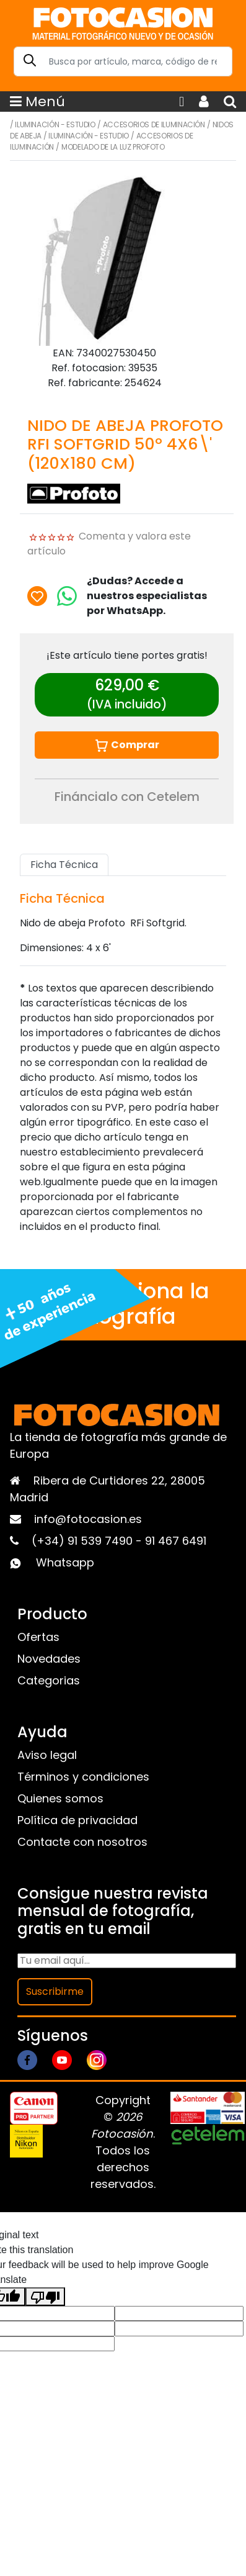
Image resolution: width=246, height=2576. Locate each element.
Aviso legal (47, 1755)
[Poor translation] (45, 2296)
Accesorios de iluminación (154, 124)
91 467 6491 (175, 1540)
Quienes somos (60, 1798)
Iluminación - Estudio (55, 124)
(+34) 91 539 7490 (84, 1540)
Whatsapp (65, 1562)
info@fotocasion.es (88, 1519)
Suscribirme (55, 1991)
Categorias (48, 1680)
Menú (37, 101)
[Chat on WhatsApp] (67, 596)
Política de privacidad (77, 1820)
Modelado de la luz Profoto (113, 147)
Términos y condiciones (83, 1776)
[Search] (123, 61)
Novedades (49, 1658)
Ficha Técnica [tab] (64, 864)
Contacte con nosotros (82, 1842)
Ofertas (38, 1637)
